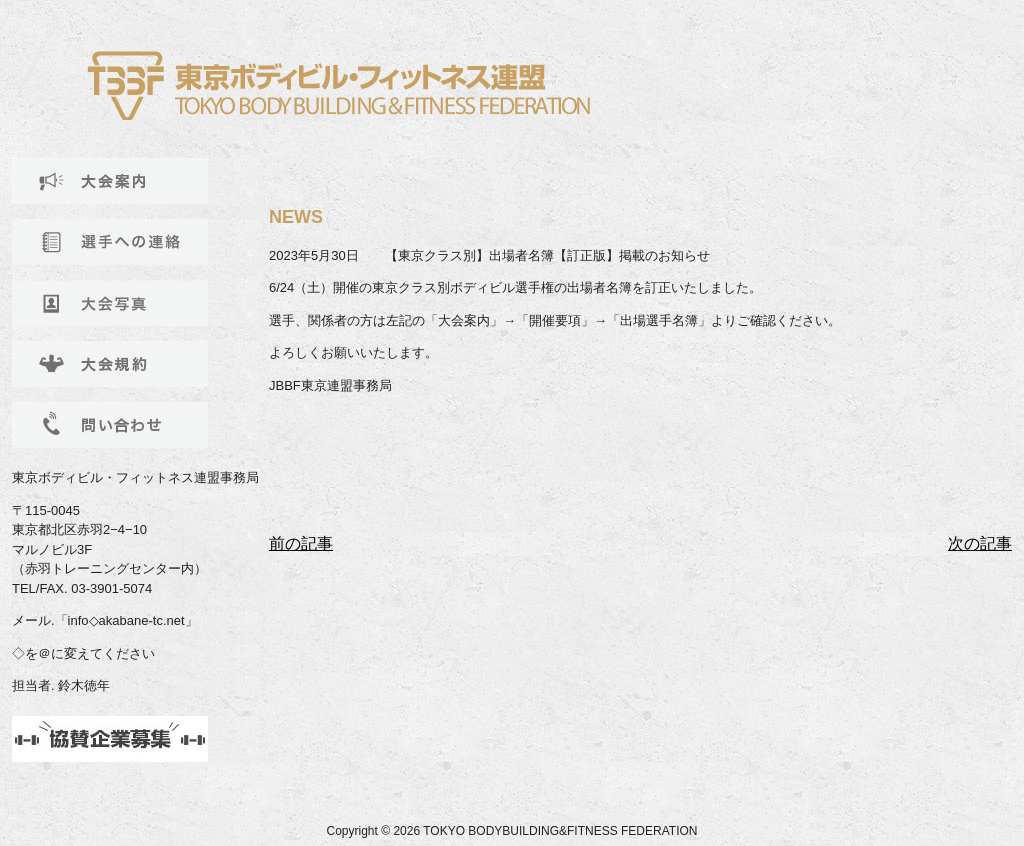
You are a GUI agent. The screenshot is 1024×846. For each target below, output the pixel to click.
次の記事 (980, 543)
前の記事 (301, 543)
